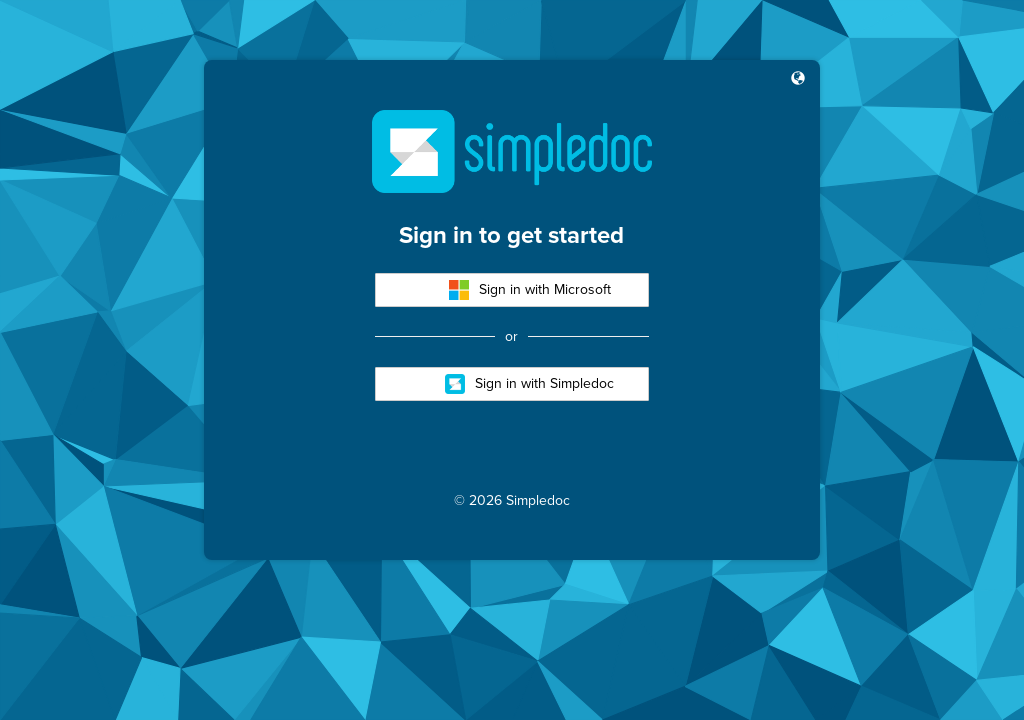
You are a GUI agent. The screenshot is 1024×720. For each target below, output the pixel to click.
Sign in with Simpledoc (529, 384)
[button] (798, 80)
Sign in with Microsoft (530, 290)
